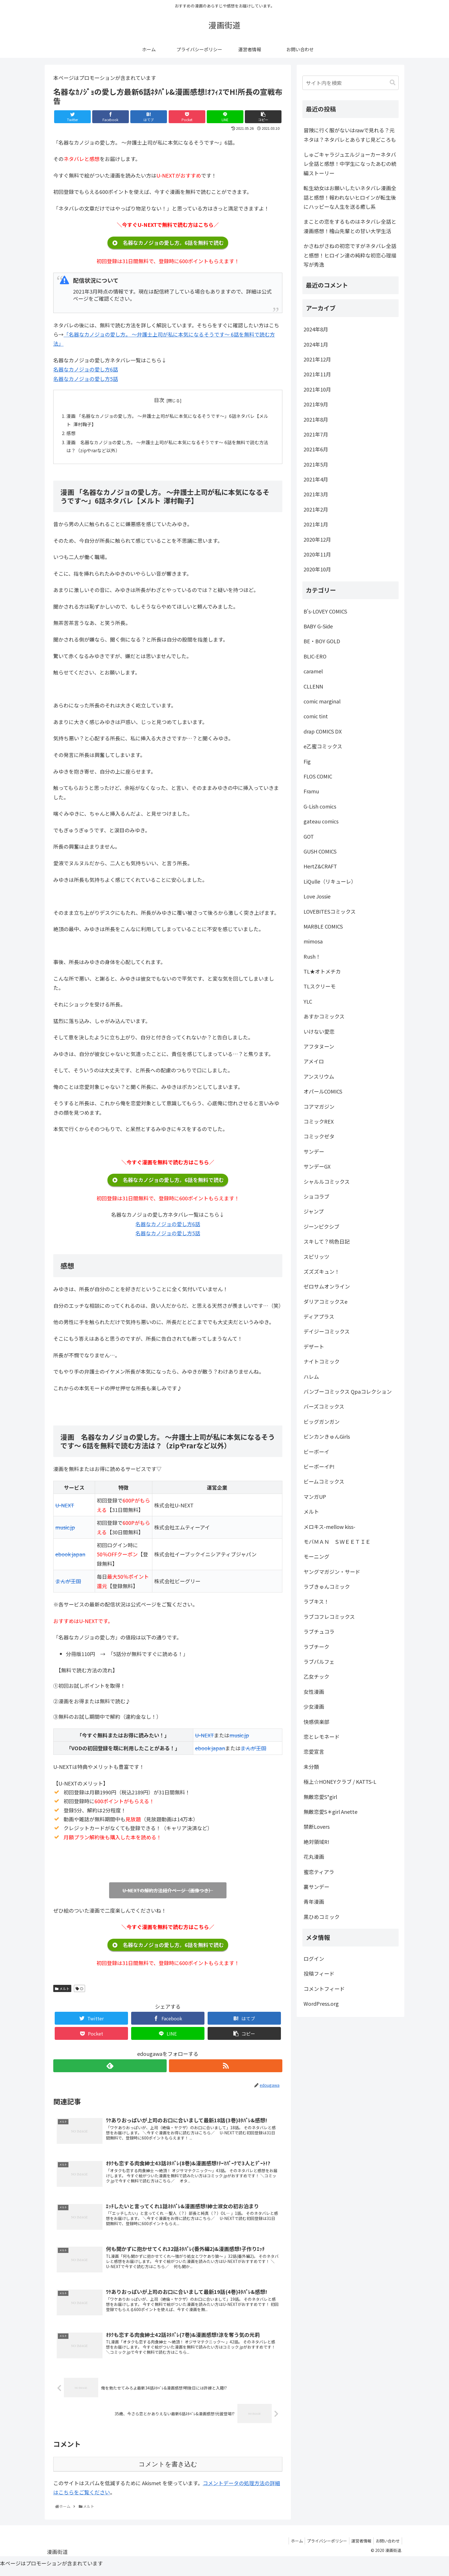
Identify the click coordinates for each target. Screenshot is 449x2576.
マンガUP (315, 1496)
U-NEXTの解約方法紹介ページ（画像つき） (168, 1892)
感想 (71, 434)
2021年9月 (316, 404)
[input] (350, 83)
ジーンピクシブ (321, 1226)
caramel (313, 671)
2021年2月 (316, 509)
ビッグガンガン (322, 1421)
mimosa (313, 941)
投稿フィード (319, 1973)
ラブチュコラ (319, 1631)
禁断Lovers (317, 1826)
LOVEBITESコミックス (330, 911)
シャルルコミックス (327, 1181)
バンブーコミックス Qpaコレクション (348, 1391)
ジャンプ (314, 1211)
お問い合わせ (387, 2546)
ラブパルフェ (319, 1661)
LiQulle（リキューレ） (330, 881)
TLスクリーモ (320, 986)
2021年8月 (316, 419)
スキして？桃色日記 (327, 1241)
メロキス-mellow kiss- (329, 1526)
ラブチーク (316, 1646)
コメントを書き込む (168, 2469)
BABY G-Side (318, 626)
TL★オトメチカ (322, 971)
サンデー (314, 1151)
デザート (314, 1346)
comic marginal (322, 701)
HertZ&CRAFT (320, 866)
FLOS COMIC (318, 776)
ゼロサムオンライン (327, 1286)
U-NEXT (64, 1506)
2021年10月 (317, 389)
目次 (159, 400)
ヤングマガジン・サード (332, 1571)
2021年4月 (316, 479)
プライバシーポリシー (323, 2546)
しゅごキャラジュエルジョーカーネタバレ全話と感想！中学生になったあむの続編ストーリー (350, 164)
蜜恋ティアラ (319, 1871)
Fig (307, 761)
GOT (309, 836)
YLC (308, 1001)
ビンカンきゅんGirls (327, 1436)
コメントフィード (324, 1988)
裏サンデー (316, 1886)
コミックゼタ (319, 1136)
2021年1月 (316, 524)
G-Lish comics (320, 806)
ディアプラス (319, 1316)
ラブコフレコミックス (329, 1616)
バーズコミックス (324, 1406)
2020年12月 (317, 539)
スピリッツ (316, 1256)
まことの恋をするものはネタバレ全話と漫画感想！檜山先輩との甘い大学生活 (350, 226)
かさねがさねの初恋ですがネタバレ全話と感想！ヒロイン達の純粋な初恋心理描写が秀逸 (350, 255)
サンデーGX (317, 1166)
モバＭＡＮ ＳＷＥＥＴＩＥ (337, 1541)
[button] (392, 82)
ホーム (291, 2546)
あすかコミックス (324, 1016)
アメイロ (314, 1061)
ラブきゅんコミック (327, 1586)
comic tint (316, 716)
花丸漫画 (314, 1856)
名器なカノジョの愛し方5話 (85, 378)
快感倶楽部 (316, 1721)
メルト (62, 1989)
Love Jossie (317, 896)
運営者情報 (359, 2546)
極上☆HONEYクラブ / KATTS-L (340, 1781)
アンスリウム (319, 1076)
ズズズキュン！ (322, 1271)
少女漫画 (314, 1706)
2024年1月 (316, 344)
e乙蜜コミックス (323, 746)
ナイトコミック (322, 1361)
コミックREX (319, 1121)
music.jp (65, 1529)
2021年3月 (316, 494)
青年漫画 (314, 1901)
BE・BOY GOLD (322, 641)
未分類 (311, 1766)
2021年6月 (316, 449)
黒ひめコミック (322, 1916)
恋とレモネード (322, 1736)
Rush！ (312, 956)
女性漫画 (314, 1691)
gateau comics (321, 821)
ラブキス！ (316, 1601)
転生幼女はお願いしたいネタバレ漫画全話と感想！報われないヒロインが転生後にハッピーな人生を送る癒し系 (350, 197)
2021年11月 (317, 374)
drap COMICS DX (323, 731)
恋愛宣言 (314, 1751)
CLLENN (313, 686)
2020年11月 (317, 554)
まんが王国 (68, 1582)
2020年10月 (317, 569)
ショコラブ (316, 1196)
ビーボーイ (316, 1451)
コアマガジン (319, 1106)
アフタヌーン (319, 1046)
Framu (311, 791)
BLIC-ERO (315, 656)
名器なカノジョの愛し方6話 (85, 369)
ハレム (311, 1376)
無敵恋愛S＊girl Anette (330, 1811)
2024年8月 (316, 329)
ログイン (314, 1958)
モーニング (316, 1556)
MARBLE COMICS (323, 926)
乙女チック (316, 1676)
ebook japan (70, 1556)
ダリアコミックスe (325, 1301)
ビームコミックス (324, 1481)
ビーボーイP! (319, 1466)
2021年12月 (317, 359)
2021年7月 (316, 434)
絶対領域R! (316, 1841)
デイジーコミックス (327, 1331)
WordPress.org (321, 2003)
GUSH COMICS (320, 851)
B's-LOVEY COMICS (325, 611)
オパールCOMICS (323, 1091)
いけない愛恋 (319, 1031)
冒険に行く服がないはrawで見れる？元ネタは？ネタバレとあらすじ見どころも (350, 134)
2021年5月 (316, 464)
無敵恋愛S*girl (320, 1796)
